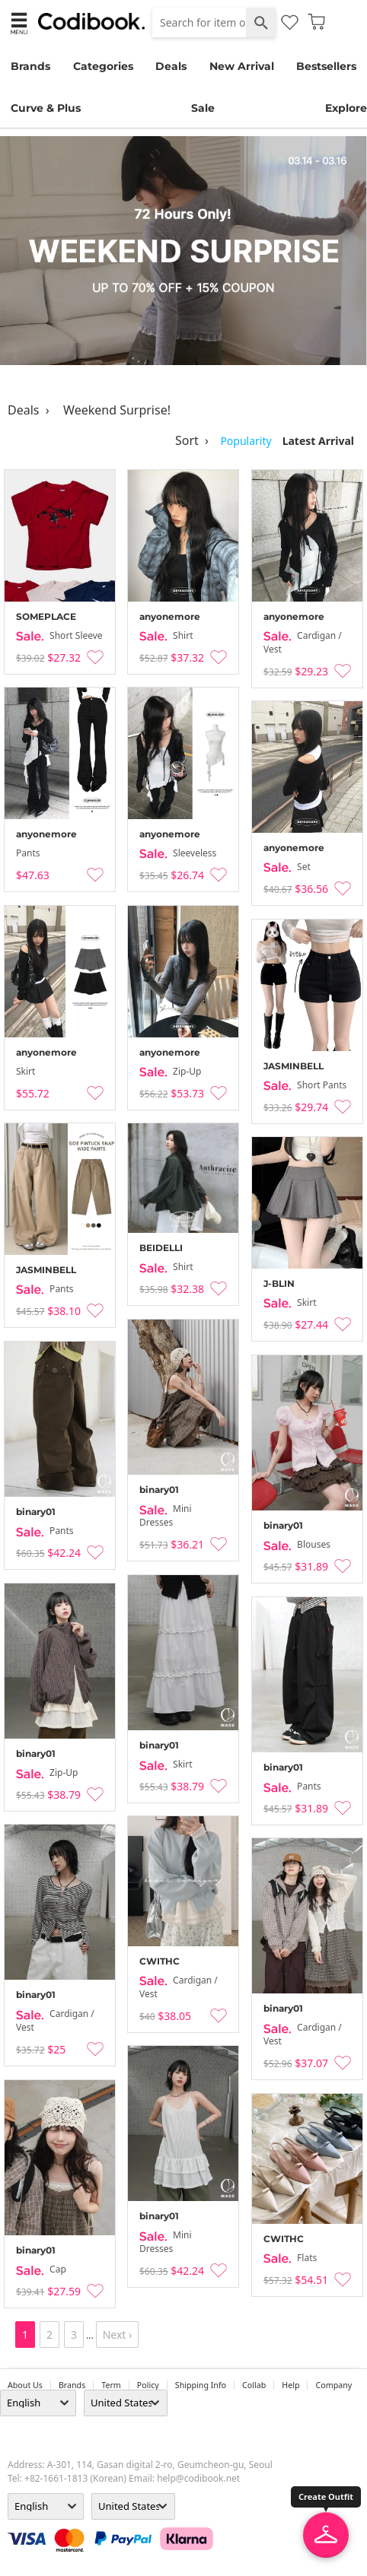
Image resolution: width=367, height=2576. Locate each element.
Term (111, 2385)
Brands (30, 66)
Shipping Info (200, 2385)
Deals (171, 66)
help (290, 2385)
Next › (117, 2334)
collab (254, 2385)
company (333, 2385)
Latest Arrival (318, 441)
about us (25, 2385)
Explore (346, 108)
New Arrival (241, 66)
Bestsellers (326, 66)
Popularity (245, 441)
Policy (148, 2385)
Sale (203, 108)
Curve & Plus (46, 108)
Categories (103, 66)
